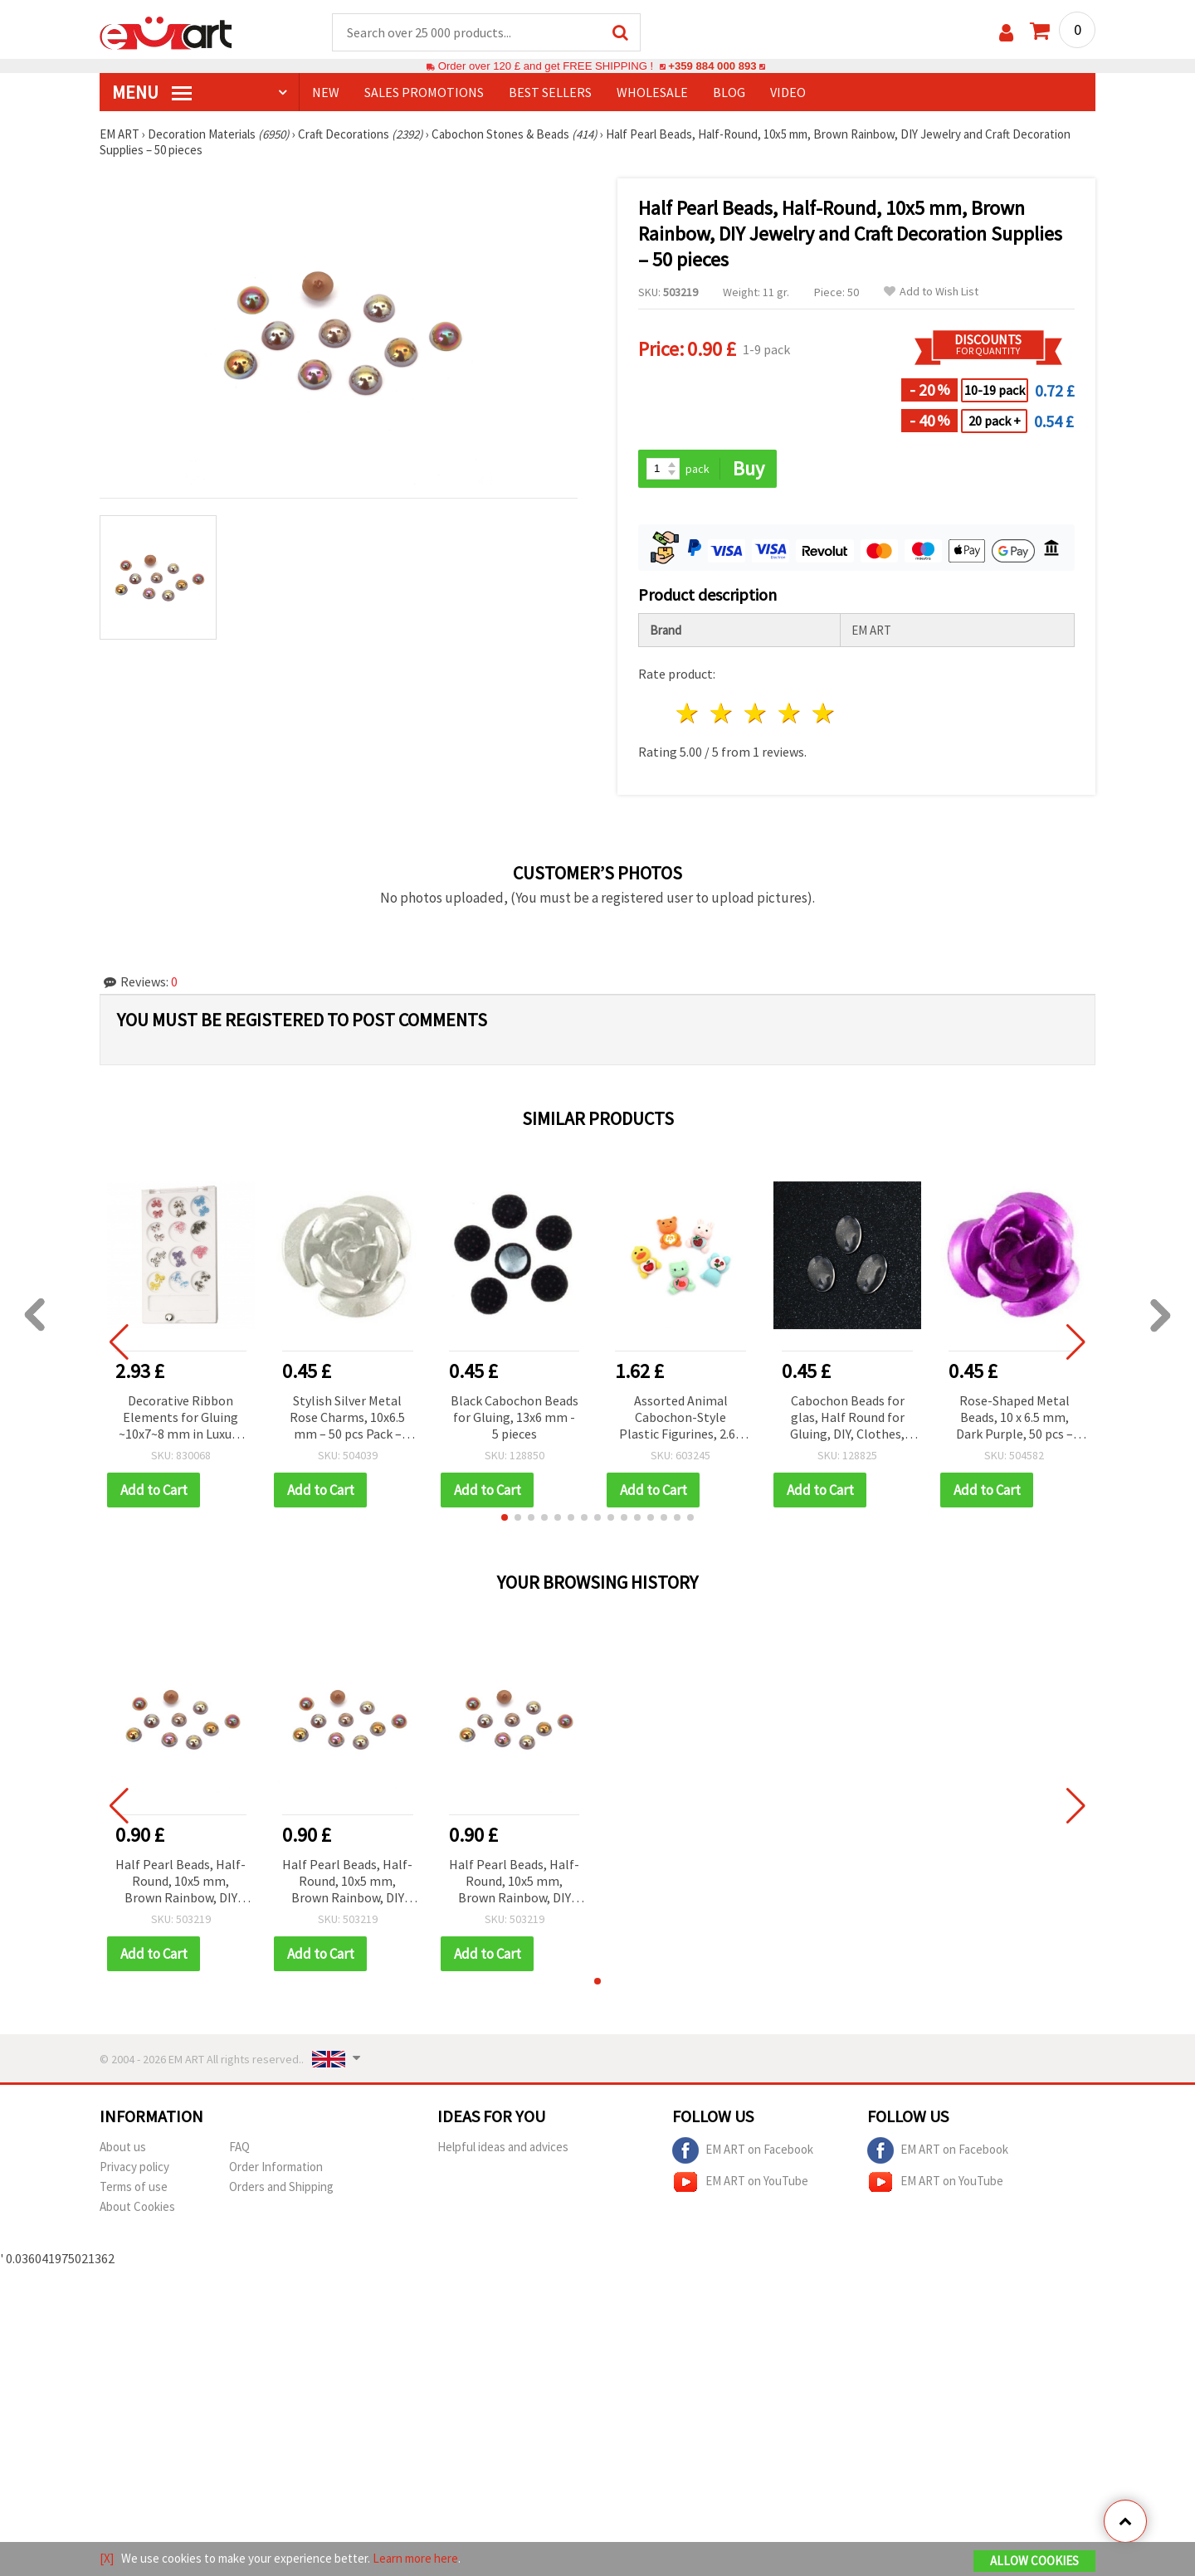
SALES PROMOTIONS (424, 92)
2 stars (722, 713)
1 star (688, 713)
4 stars (790, 713)
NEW (325, 92)
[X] (107, 2558)
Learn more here (415, 2558)
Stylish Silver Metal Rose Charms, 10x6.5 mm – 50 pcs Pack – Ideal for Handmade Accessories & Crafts (347, 1418)
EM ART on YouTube (740, 2182)
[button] (504, 1517)
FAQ (239, 2147)
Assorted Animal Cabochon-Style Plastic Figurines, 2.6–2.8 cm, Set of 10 (680, 1418)
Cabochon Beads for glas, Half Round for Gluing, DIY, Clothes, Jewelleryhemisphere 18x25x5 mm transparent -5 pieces (847, 1418)
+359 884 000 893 (712, 66)
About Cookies (137, 2206)
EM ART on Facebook (742, 2150)
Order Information (276, 2166)
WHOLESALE (652, 92)
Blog (729, 92)
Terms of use (134, 2186)
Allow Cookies (1034, 2561)
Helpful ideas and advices (502, 2147)
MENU (152, 92)
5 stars (824, 713)
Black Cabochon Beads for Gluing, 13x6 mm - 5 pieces (514, 1417)
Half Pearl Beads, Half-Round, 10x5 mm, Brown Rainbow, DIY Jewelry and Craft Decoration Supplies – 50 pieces (180, 1882)
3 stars (756, 713)
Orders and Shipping (281, 2186)
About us (123, 2147)
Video (788, 92)
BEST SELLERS (550, 92)
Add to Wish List (931, 291)
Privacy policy (134, 2166)
